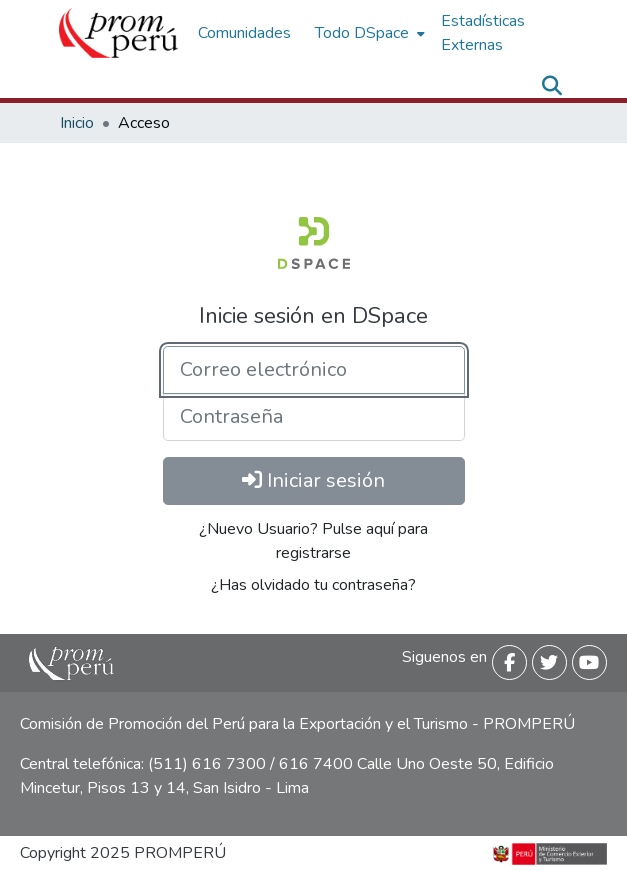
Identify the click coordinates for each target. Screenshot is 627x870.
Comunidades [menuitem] (244, 33)
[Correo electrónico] (314, 370)
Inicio (77, 123)
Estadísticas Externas (483, 33)
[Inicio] (118, 33)
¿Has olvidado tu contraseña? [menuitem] (313, 585)
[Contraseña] (314, 417)
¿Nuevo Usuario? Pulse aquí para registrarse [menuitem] (313, 541)
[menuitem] (368, 33)
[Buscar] (552, 86)
